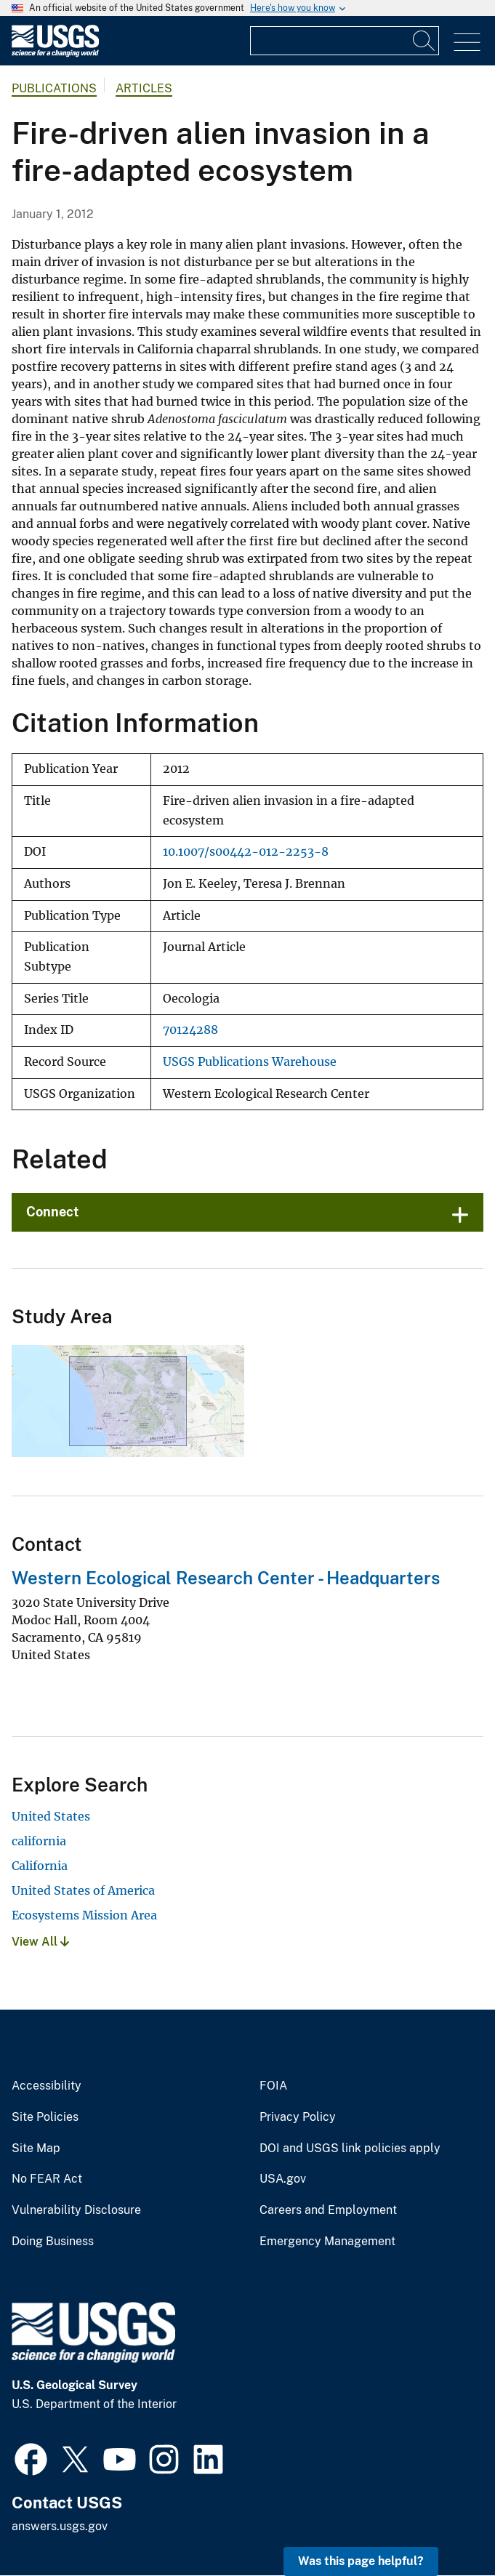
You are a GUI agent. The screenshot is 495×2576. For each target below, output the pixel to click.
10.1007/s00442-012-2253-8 (246, 852)
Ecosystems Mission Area (84, 1915)
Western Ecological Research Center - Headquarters (226, 1578)
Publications (54, 88)
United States (51, 1816)
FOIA (273, 2086)
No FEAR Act (47, 2179)
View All (40, 1942)
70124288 (190, 1030)
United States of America (83, 1890)
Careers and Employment (328, 2210)
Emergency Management (327, 2241)
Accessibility (46, 2086)
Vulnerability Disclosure (76, 2210)
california (39, 1841)
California (40, 1865)
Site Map (36, 2148)
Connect (52, 1211)
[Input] (344, 40)
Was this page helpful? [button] (361, 2561)
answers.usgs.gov (60, 2526)
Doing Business (53, 2241)
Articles (144, 88)
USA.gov (282, 2179)
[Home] (55, 53)
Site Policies (45, 2117)
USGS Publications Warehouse (250, 1062)
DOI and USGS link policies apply (349, 2148)
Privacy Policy (297, 2117)
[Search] (424, 40)
